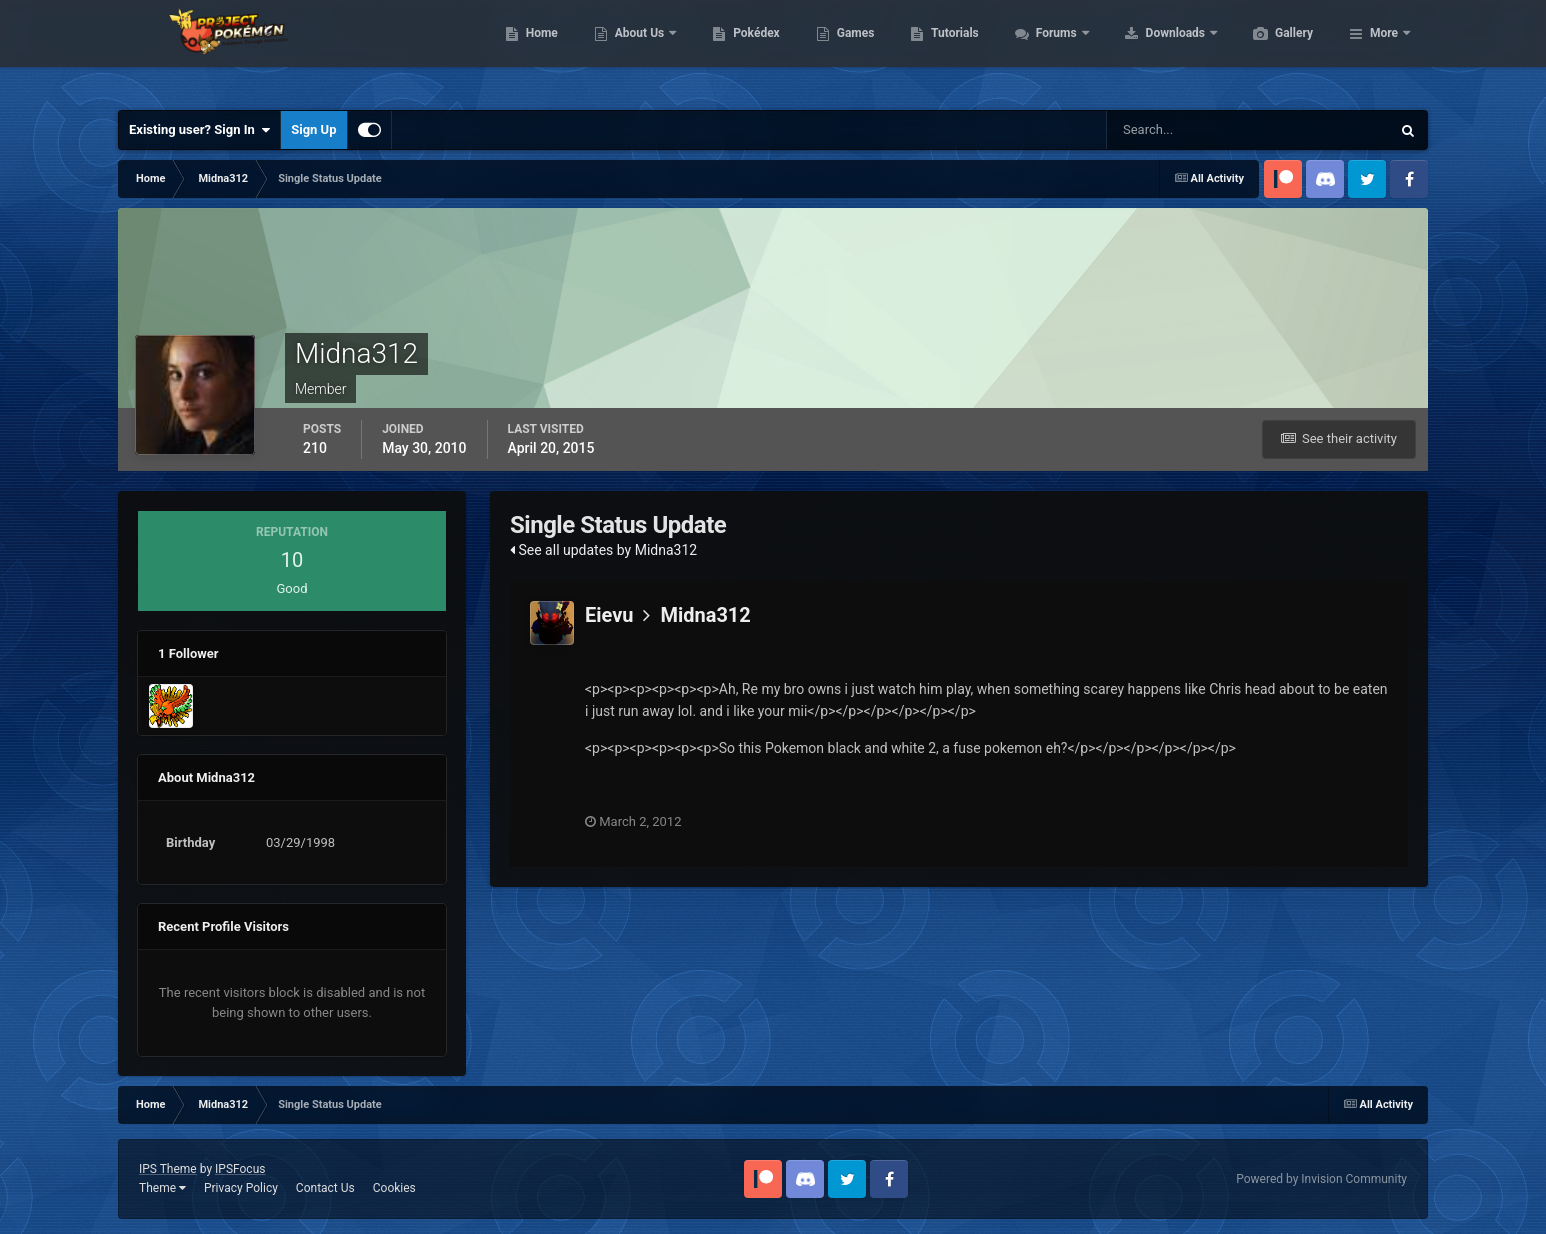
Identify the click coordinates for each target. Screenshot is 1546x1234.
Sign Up (313, 129)
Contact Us (325, 1188)
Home (636, 50)
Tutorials (1049, 50)
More (1384, 50)
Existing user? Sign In (199, 130)
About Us (735, 50)
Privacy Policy (241, 1188)
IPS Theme (168, 1169)
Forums (1152, 50)
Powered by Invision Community (1321, 1179)
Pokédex (851, 50)
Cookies (394, 1188)
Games (950, 50)
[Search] (1187, 130)
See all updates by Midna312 (603, 550)
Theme (162, 1188)
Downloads (1271, 50)
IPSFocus (240, 1169)
